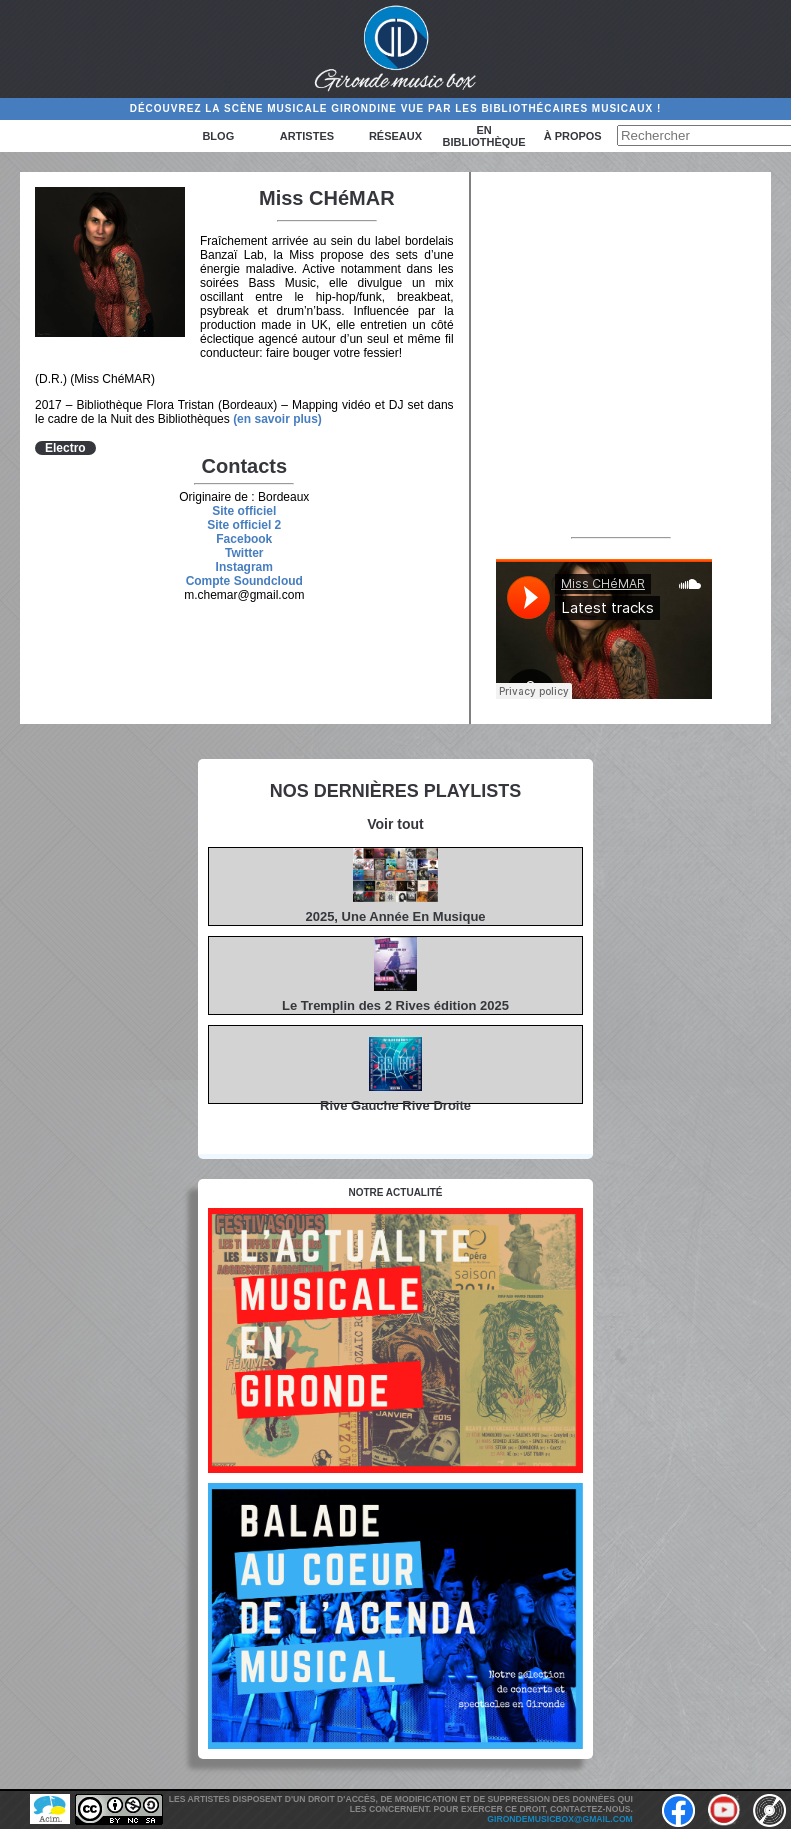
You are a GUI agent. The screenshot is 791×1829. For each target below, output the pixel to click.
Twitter (244, 553)
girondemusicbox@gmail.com (559, 1819)
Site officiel (244, 511)
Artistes (307, 136)
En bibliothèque (484, 136)
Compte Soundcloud (244, 581)
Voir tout (395, 824)
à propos (573, 136)
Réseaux (395, 136)
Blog (218, 136)
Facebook (244, 539)
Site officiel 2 (244, 525)
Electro (65, 448)
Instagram (244, 567)
